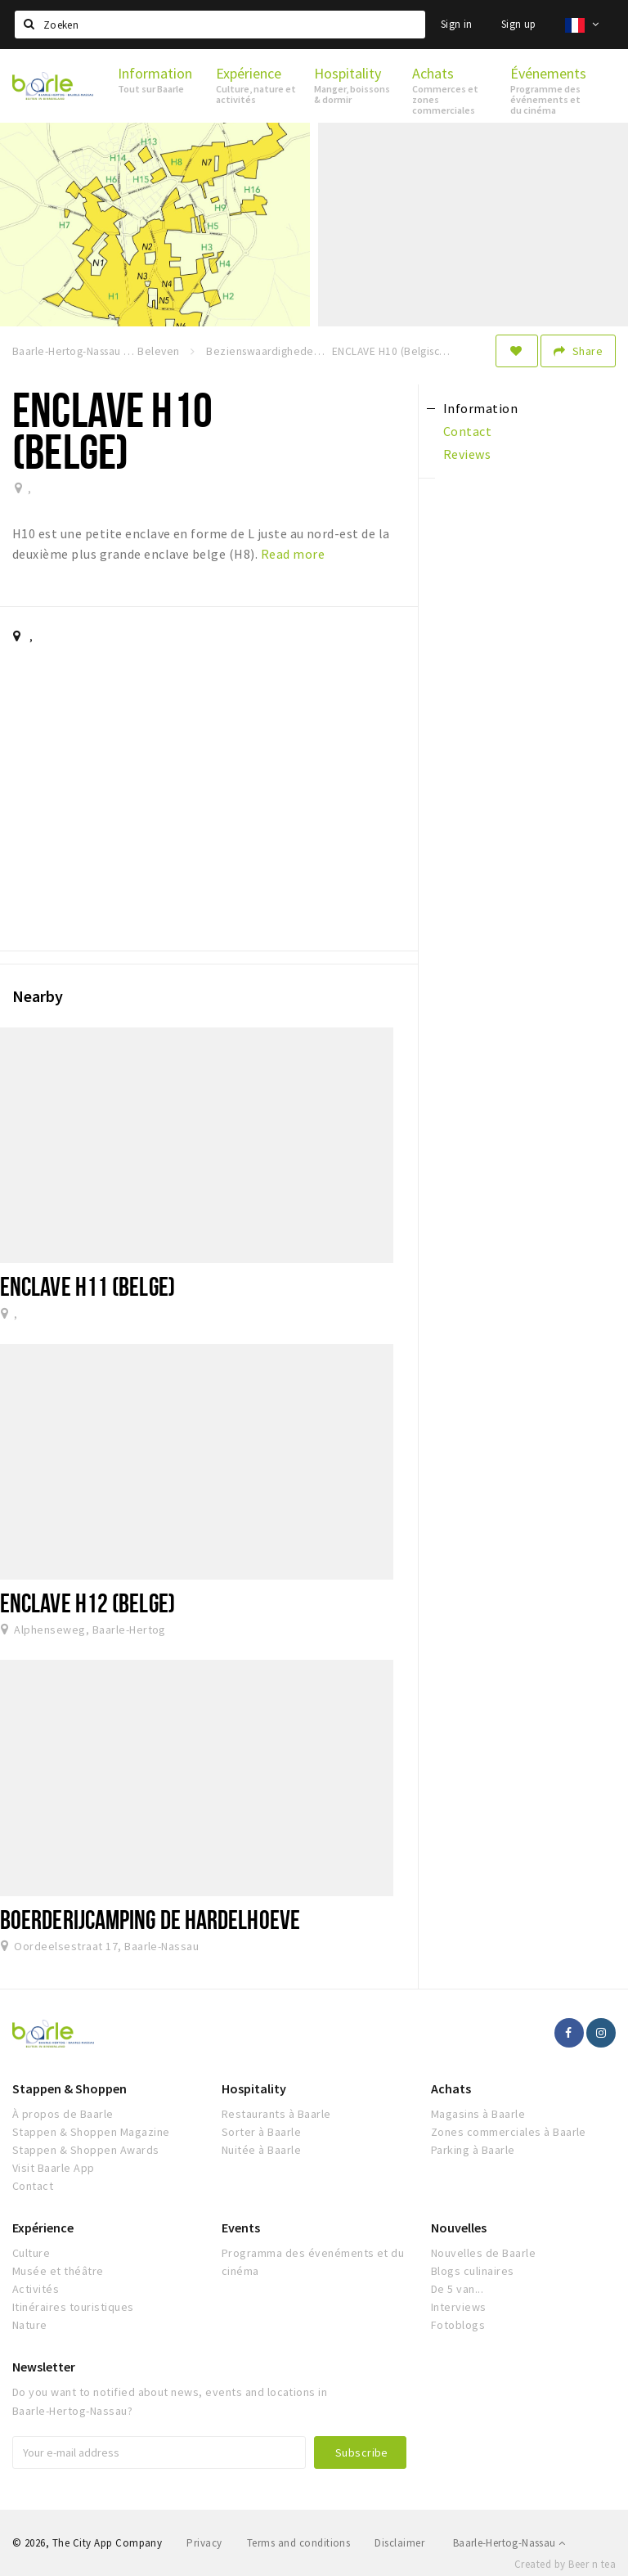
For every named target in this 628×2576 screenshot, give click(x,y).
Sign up (518, 24)
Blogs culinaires (472, 2271)
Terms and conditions (299, 2543)
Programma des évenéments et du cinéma (313, 2262)
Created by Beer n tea (565, 2564)
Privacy (204, 2543)
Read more (293, 554)
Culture (31, 2253)
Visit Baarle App (53, 2167)
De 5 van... (457, 2289)
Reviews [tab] (467, 454)
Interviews (459, 2307)
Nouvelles (459, 2227)
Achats (451, 2088)
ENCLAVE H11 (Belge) (87, 1286)
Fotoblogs (458, 2325)
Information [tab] (480, 408)
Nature (29, 2325)
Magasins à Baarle (478, 2113)
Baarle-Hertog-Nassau (509, 2543)
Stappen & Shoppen (69, 2088)
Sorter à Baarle (261, 2131)
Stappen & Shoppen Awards (85, 2149)
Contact (32, 2185)
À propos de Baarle (63, 2113)
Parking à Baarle (473, 2149)
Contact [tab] (467, 431)
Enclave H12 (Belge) (87, 1602)
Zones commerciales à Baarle (508, 2131)
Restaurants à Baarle (276, 2113)
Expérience (43, 2227)
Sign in (457, 24)
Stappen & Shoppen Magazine (90, 2131)
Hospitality (254, 2088)
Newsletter (43, 2366)
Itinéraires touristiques (73, 2307)
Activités (35, 2289)
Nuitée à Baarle (261, 2149)
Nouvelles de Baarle (483, 2253)
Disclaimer (399, 2543)
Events (241, 2227)
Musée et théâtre (58, 2271)
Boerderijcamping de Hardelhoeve (150, 1919)
